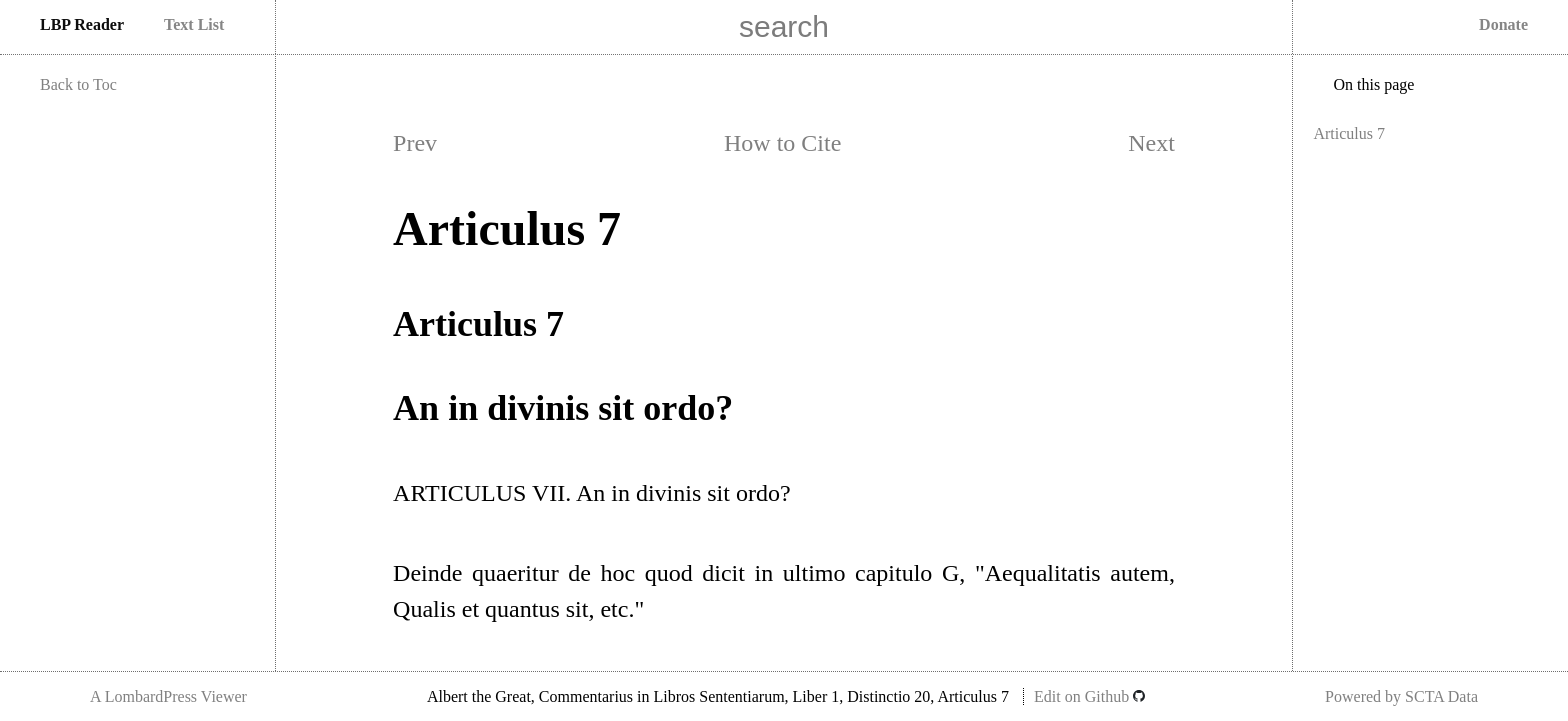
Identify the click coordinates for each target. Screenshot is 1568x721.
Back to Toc (78, 84)
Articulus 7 (1349, 133)
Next (1151, 143)
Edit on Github (1089, 696)
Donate (1503, 24)
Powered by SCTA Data (1401, 696)
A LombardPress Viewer (168, 696)
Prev (415, 143)
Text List (194, 24)
